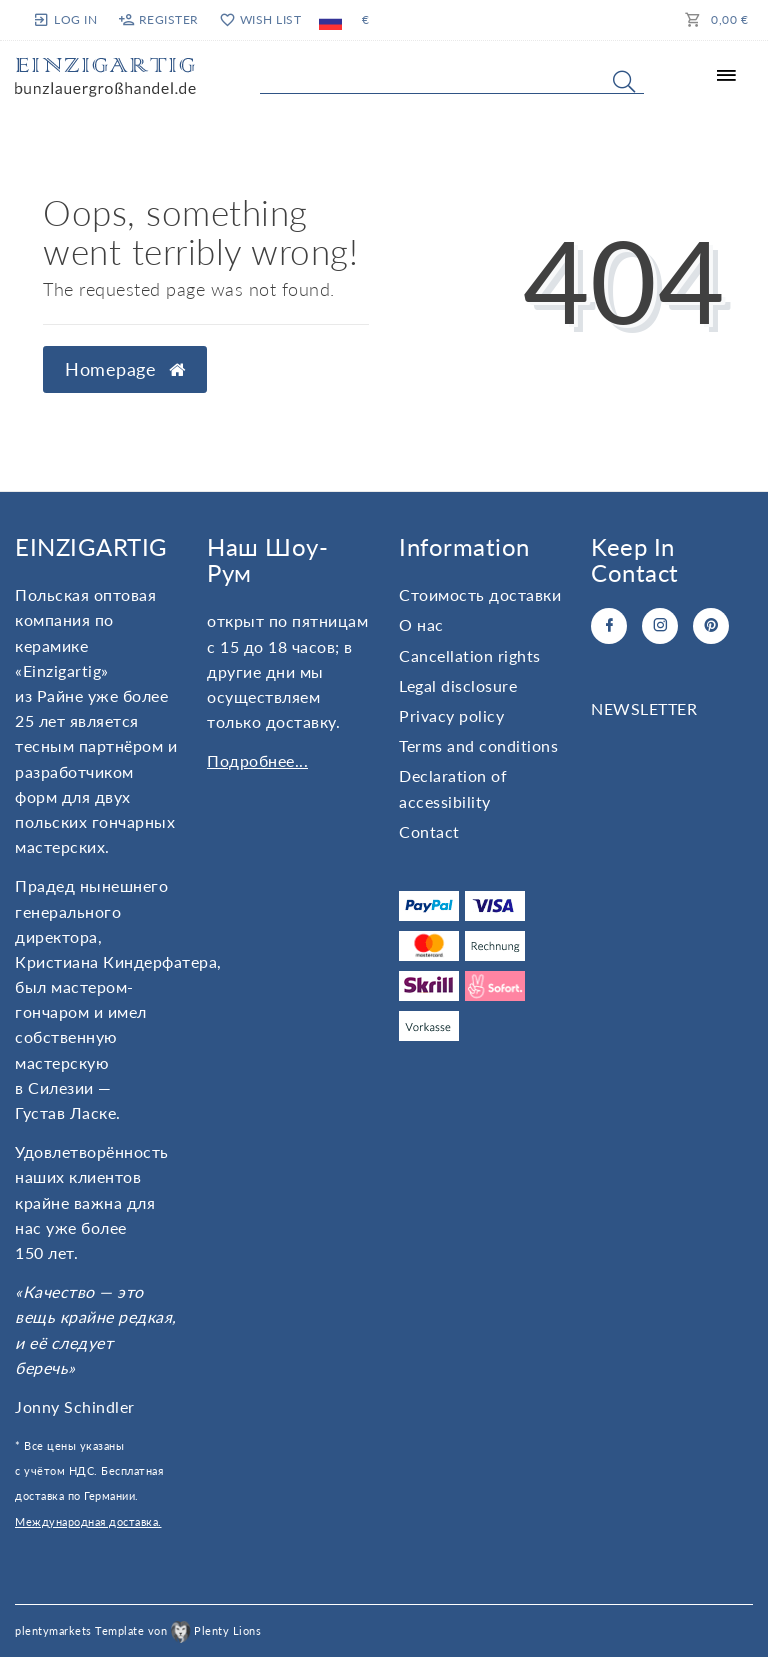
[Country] (330, 20)
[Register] (158, 20)
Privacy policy (451, 715)
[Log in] (67, 19)
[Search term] (452, 77)
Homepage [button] (125, 369)
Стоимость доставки (480, 594)
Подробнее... (257, 760)
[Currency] (366, 20)
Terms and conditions (478, 745)
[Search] (624, 81)
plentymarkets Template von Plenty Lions (138, 1630)
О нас (421, 624)
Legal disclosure (458, 685)
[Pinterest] (711, 626)
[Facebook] (609, 626)
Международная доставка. (88, 1521)
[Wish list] (259, 20)
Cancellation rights (470, 655)
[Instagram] (660, 626)
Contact (429, 831)
